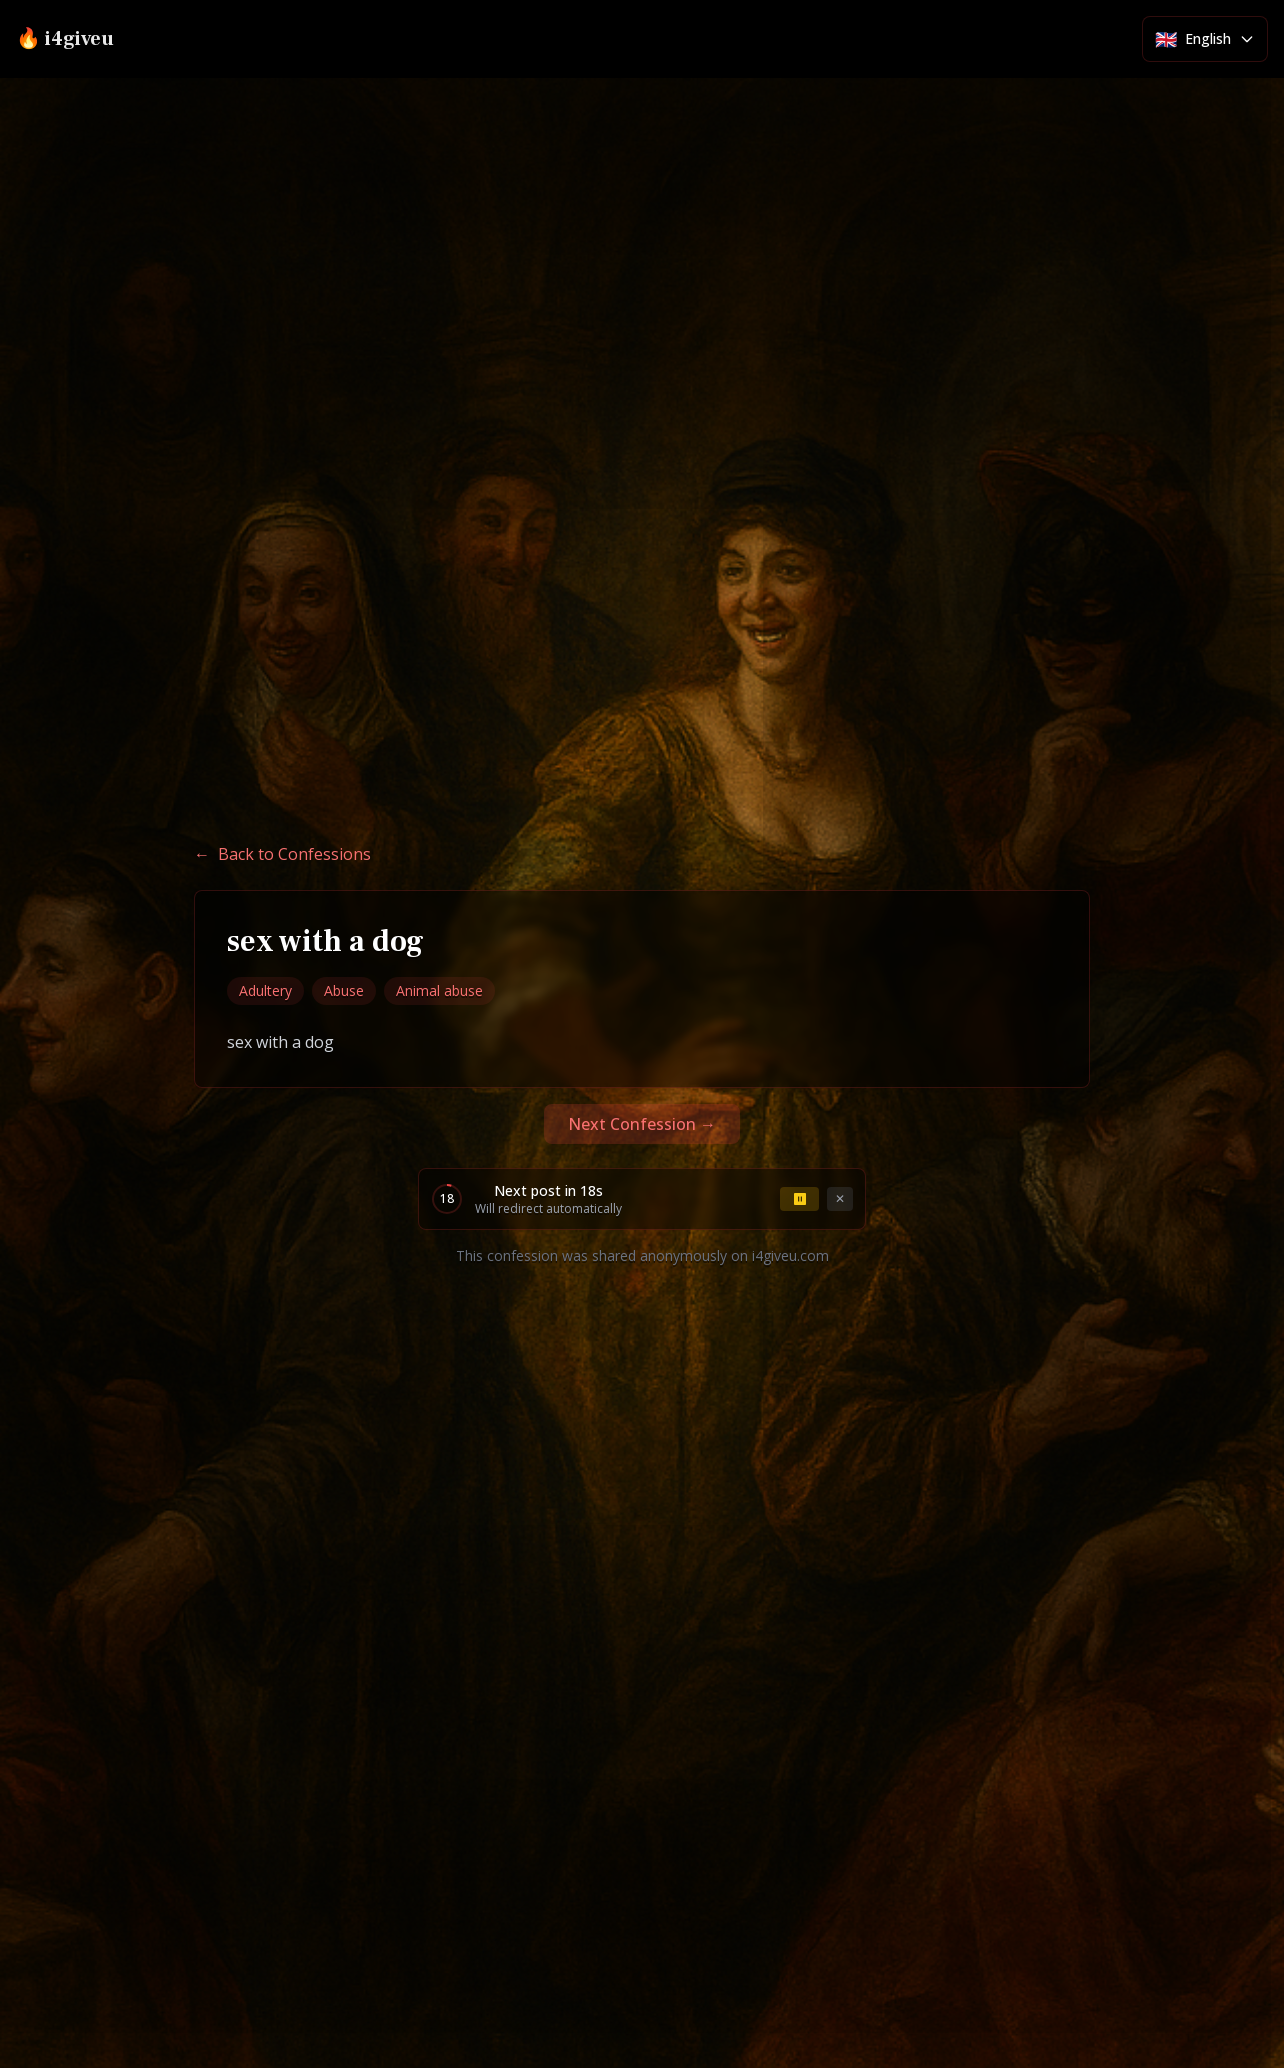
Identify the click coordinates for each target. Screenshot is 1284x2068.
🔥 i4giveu (65, 39)
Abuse (344, 990)
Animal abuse (439, 990)
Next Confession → (642, 1124)
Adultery (265, 990)
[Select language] (1205, 39)
